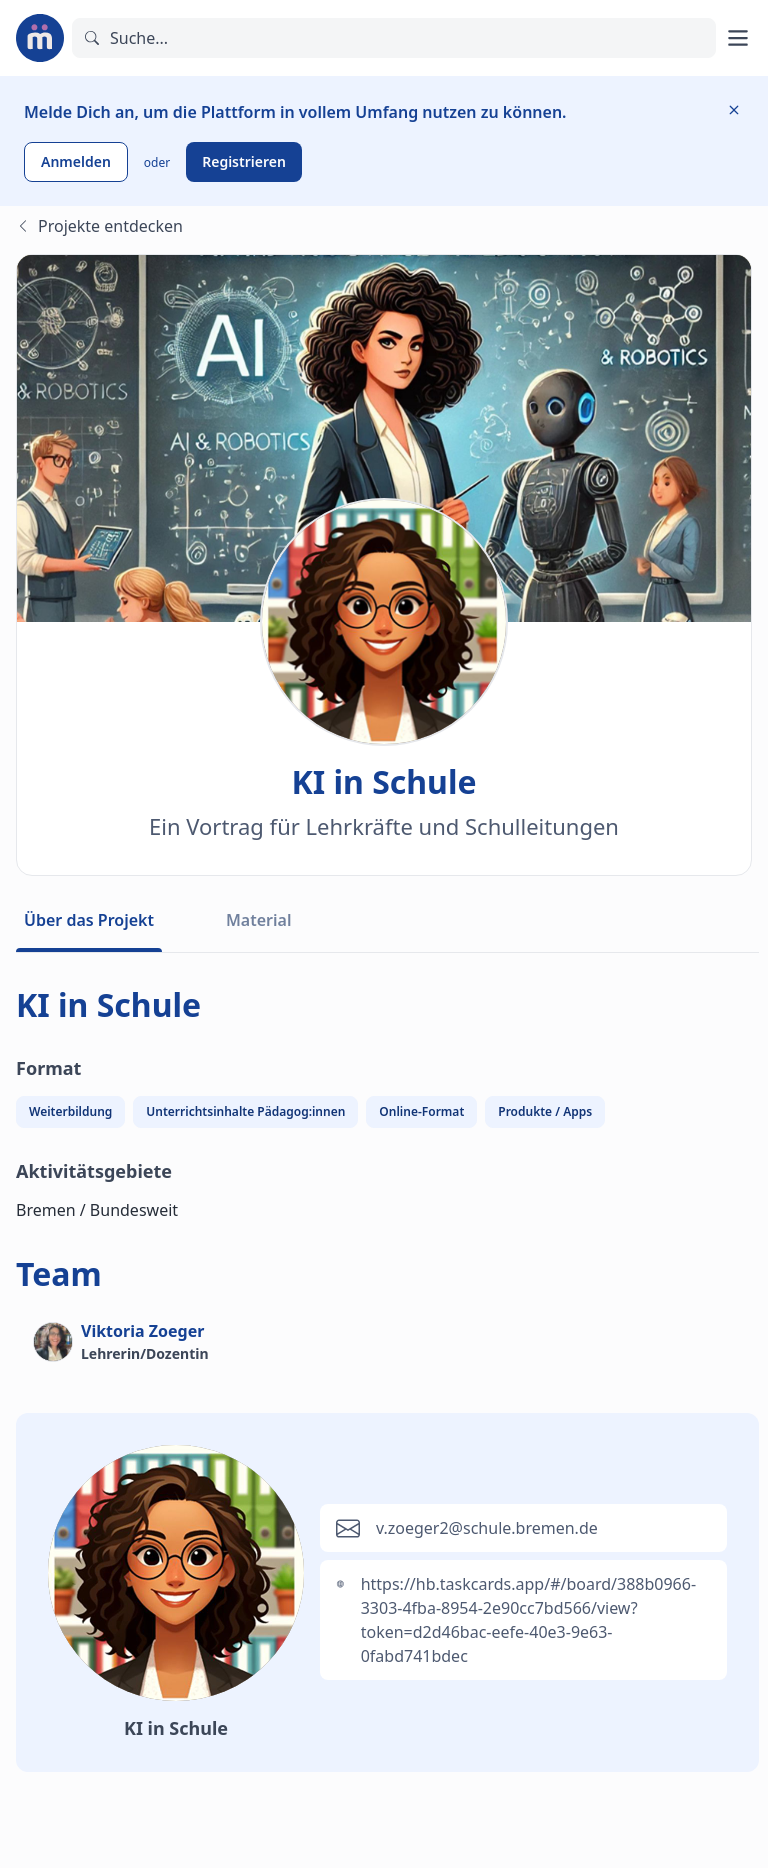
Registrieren (244, 161)
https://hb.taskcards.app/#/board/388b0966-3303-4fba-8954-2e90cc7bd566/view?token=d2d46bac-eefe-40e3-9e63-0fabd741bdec (528, 1620)
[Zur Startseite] (40, 38)
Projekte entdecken (99, 226)
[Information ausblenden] (734, 110)
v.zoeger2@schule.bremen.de (487, 1528)
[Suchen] (394, 38)
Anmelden (76, 161)
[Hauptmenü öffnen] (738, 38)
